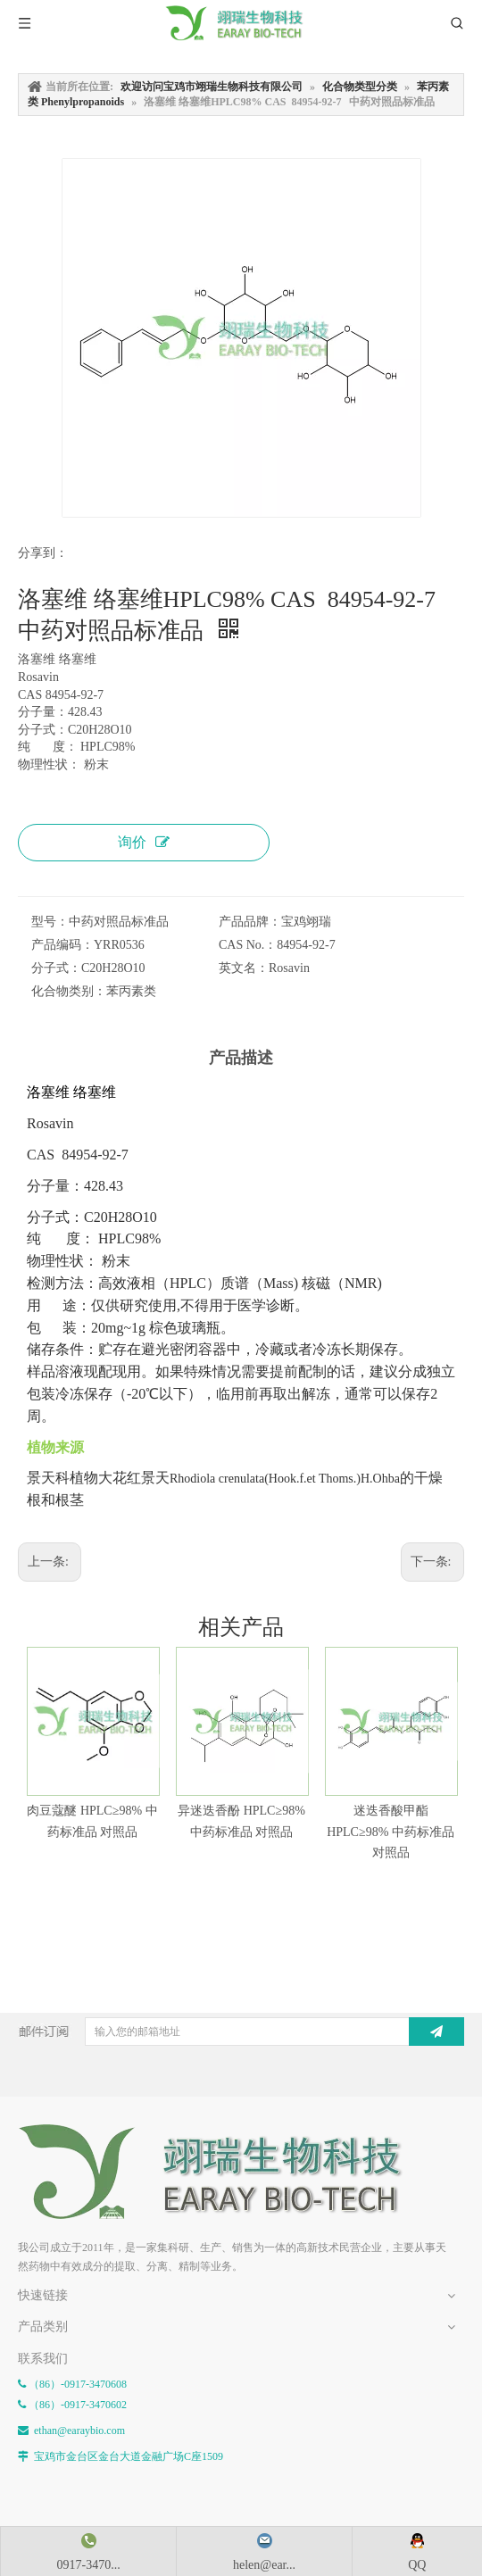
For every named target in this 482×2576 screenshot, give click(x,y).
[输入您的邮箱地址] (256, 2031)
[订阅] (436, 2031)
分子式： (56, 968)
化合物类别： (68, 991)
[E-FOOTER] (32, 2137)
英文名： (244, 968)
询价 (144, 842)
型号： (50, 921)
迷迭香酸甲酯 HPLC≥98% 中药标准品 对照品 (390, 1832)
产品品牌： (250, 921)
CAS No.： (248, 944)
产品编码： (62, 944)
